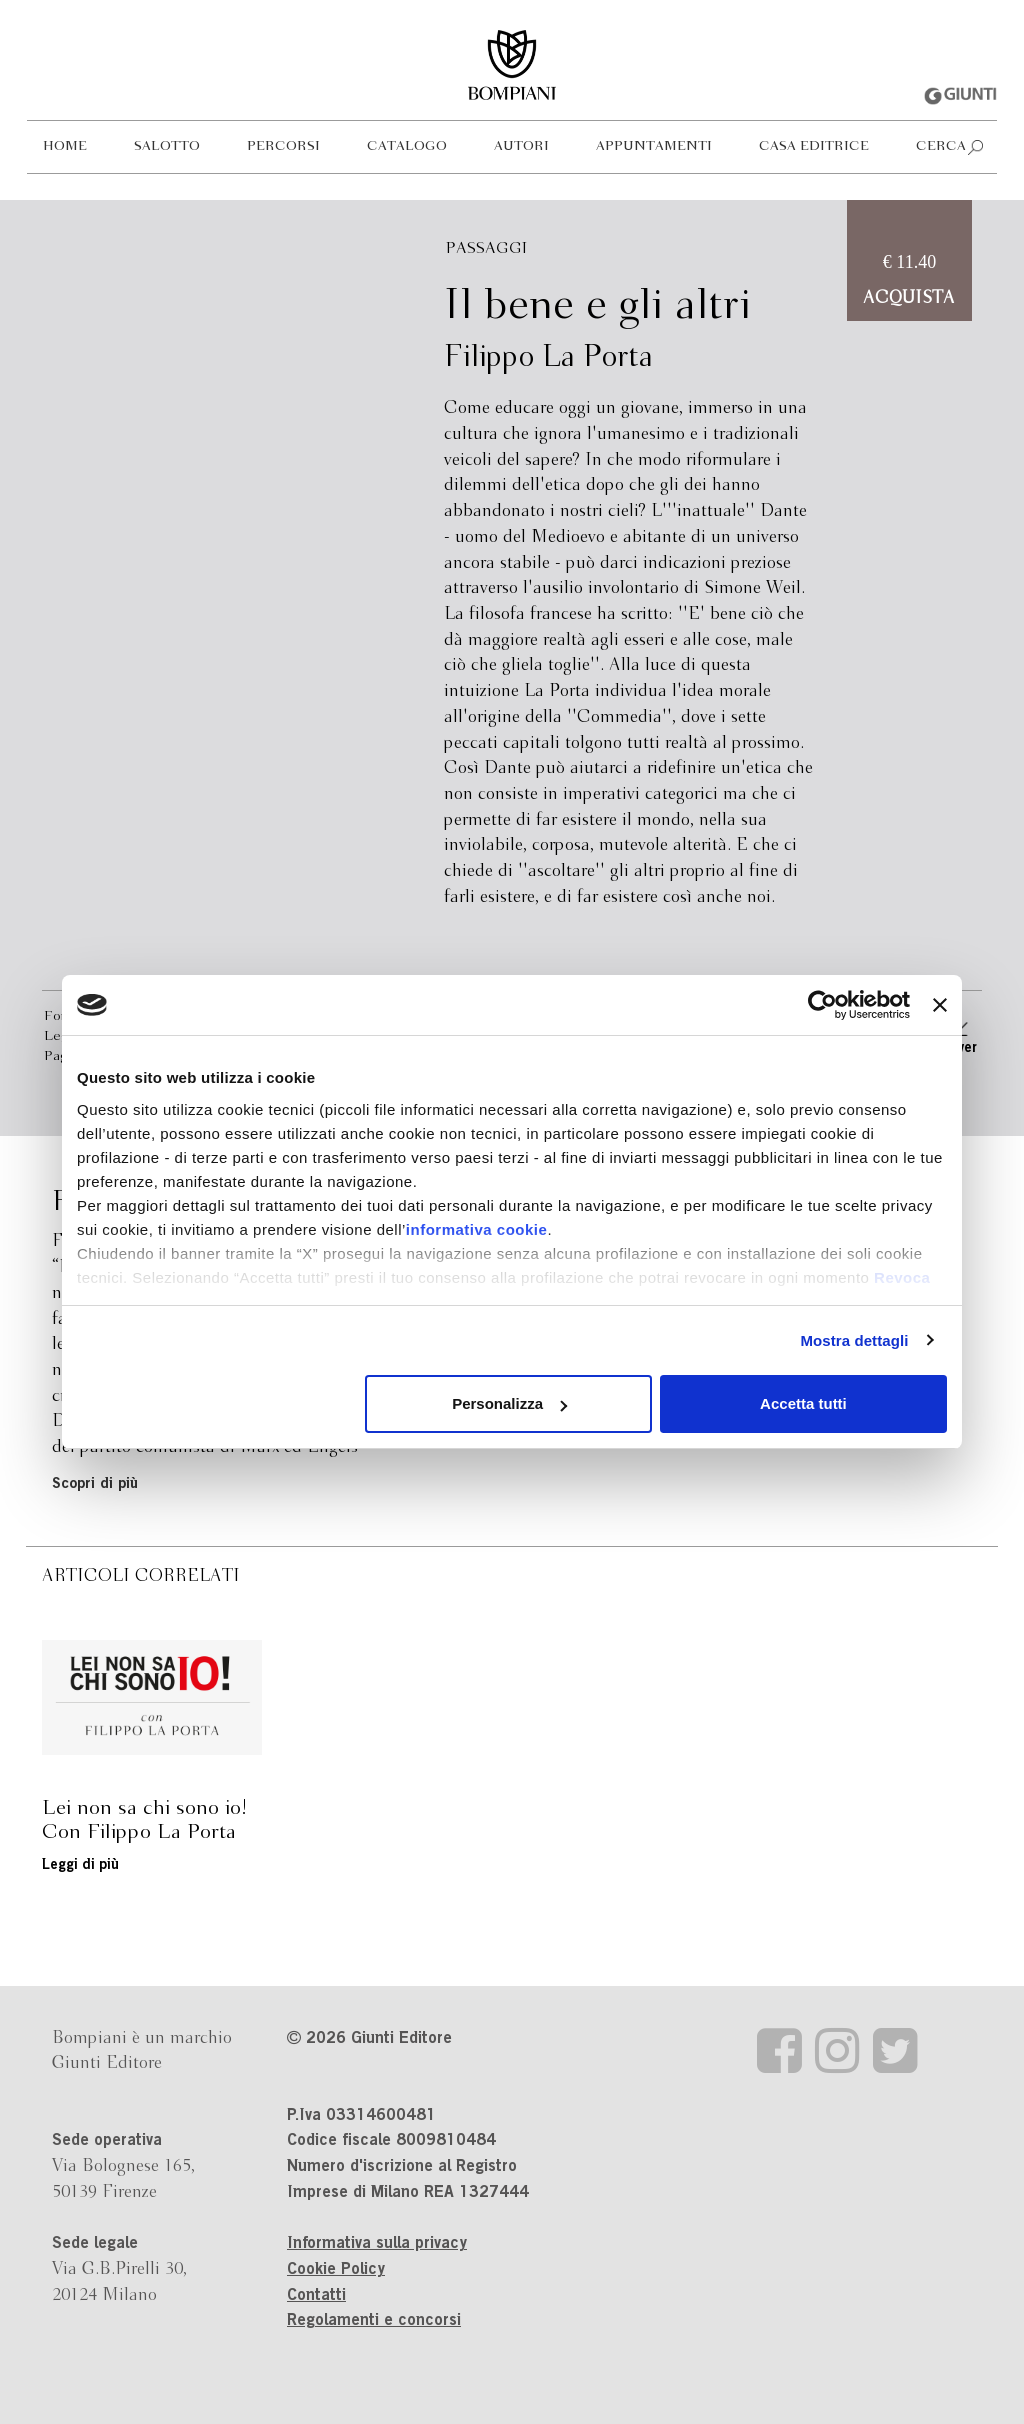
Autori (521, 146)
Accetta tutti (803, 1403)
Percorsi (283, 146)
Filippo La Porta (548, 358)
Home (65, 146)
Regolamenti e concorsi (374, 2321)
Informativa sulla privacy (377, 2244)
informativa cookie (477, 1229)
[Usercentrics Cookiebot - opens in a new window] (822, 1005)
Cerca (941, 146)
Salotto (167, 146)
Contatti (316, 2296)
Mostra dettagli (854, 1340)
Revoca (902, 1277)
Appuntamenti (654, 146)
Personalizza (509, 1403)
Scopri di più (95, 1484)
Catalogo (407, 146)
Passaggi (486, 248)
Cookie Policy (336, 2270)
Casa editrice (814, 146)
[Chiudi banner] (940, 1005)
